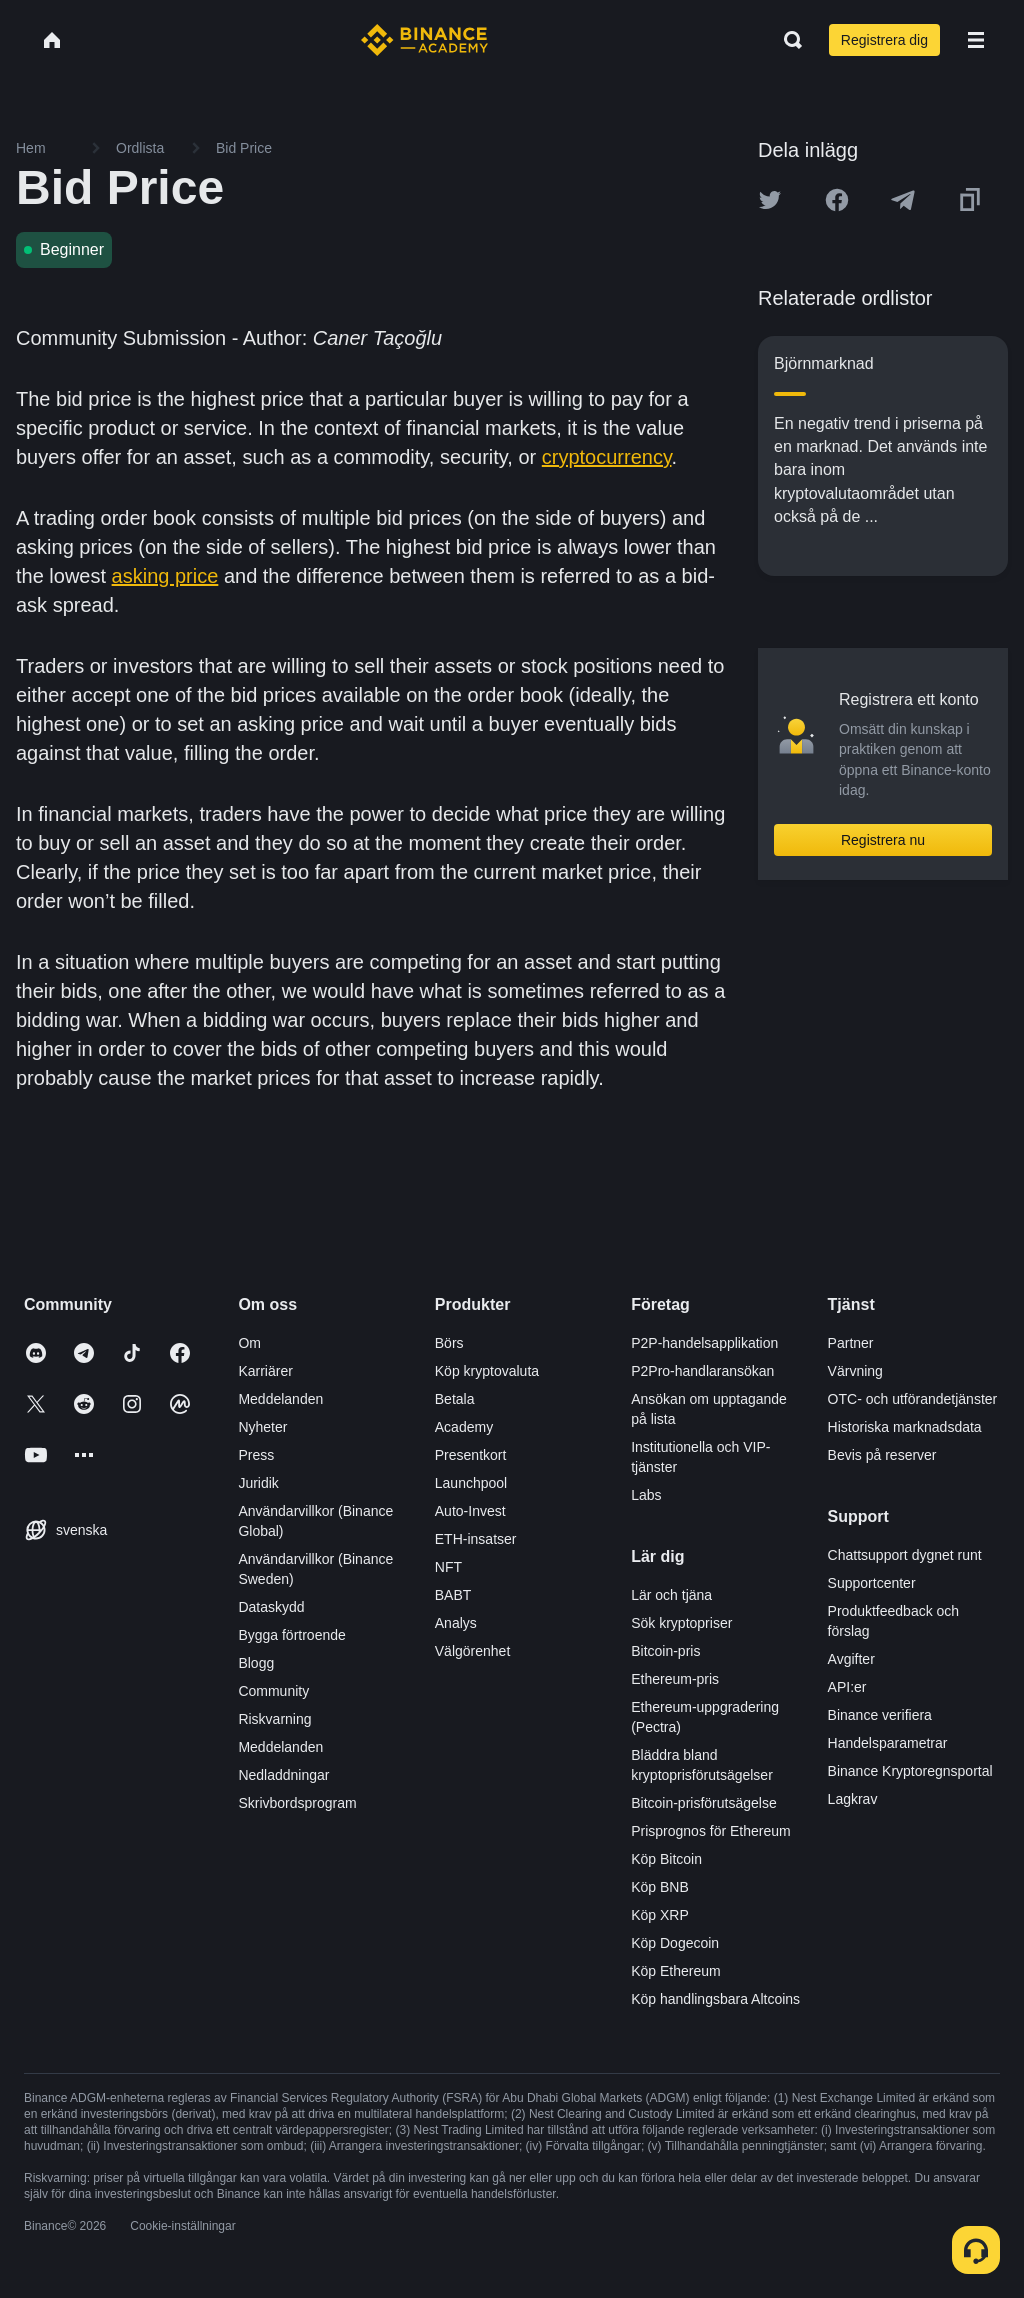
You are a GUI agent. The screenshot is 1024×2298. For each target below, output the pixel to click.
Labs (646, 1495)
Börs (449, 1343)
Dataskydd (271, 1607)
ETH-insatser (476, 1539)
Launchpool (471, 1483)
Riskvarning (274, 1719)
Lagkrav (853, 1799)
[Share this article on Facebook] (837, 200)
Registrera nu (883, 840)
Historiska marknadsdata (905, 1427)
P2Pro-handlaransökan (702, 1371)
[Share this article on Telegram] (903, 200)
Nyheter (262, 1427)
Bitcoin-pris (665, 1651)
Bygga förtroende (291, 1635)
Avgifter (851, 1659)
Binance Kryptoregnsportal (910, 1771)
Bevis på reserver (882, 1455)
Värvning (855, 1371)
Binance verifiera (880, 1715)
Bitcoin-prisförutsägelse (704, 1803)
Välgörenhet (473, 1651)
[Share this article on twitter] (770, 200)
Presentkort (471, 1455)
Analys (456, 1623)
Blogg (256, 1663)
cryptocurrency (607, 457)
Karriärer (265, 1371)
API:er (847, 1687)
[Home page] (424, 40)
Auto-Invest (470, 1511)
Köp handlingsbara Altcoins (715, 1999)
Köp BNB (660, 1887)
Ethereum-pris (675, 1679)
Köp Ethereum (676, 1971)
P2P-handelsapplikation (704, 1343)
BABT (453, 1595)
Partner (851, 1343)
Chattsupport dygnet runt (905, 1555)
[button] (976, 40)
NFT (448, 1567)
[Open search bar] (787, 40)
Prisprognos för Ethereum (711, 1831)
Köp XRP (660, 1915)
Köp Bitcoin (666, 1859)
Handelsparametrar (888, 1743)
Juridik (258, 1483)
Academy (464, 1427)
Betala (455, 1399)
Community (273, 1691)
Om (249, 1343)
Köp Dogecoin (675, 1943)
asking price (165, 576)
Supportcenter (872, 1583)
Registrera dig (884, 40)
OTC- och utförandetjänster (913, 1399)
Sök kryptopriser (681, 1623)
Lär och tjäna (671, 1595)
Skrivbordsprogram (297, 1803)
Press (256, 1455)
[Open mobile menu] (976, 40)
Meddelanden (280, 1399)
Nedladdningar (283, 1775)
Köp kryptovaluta (487, 1371)
